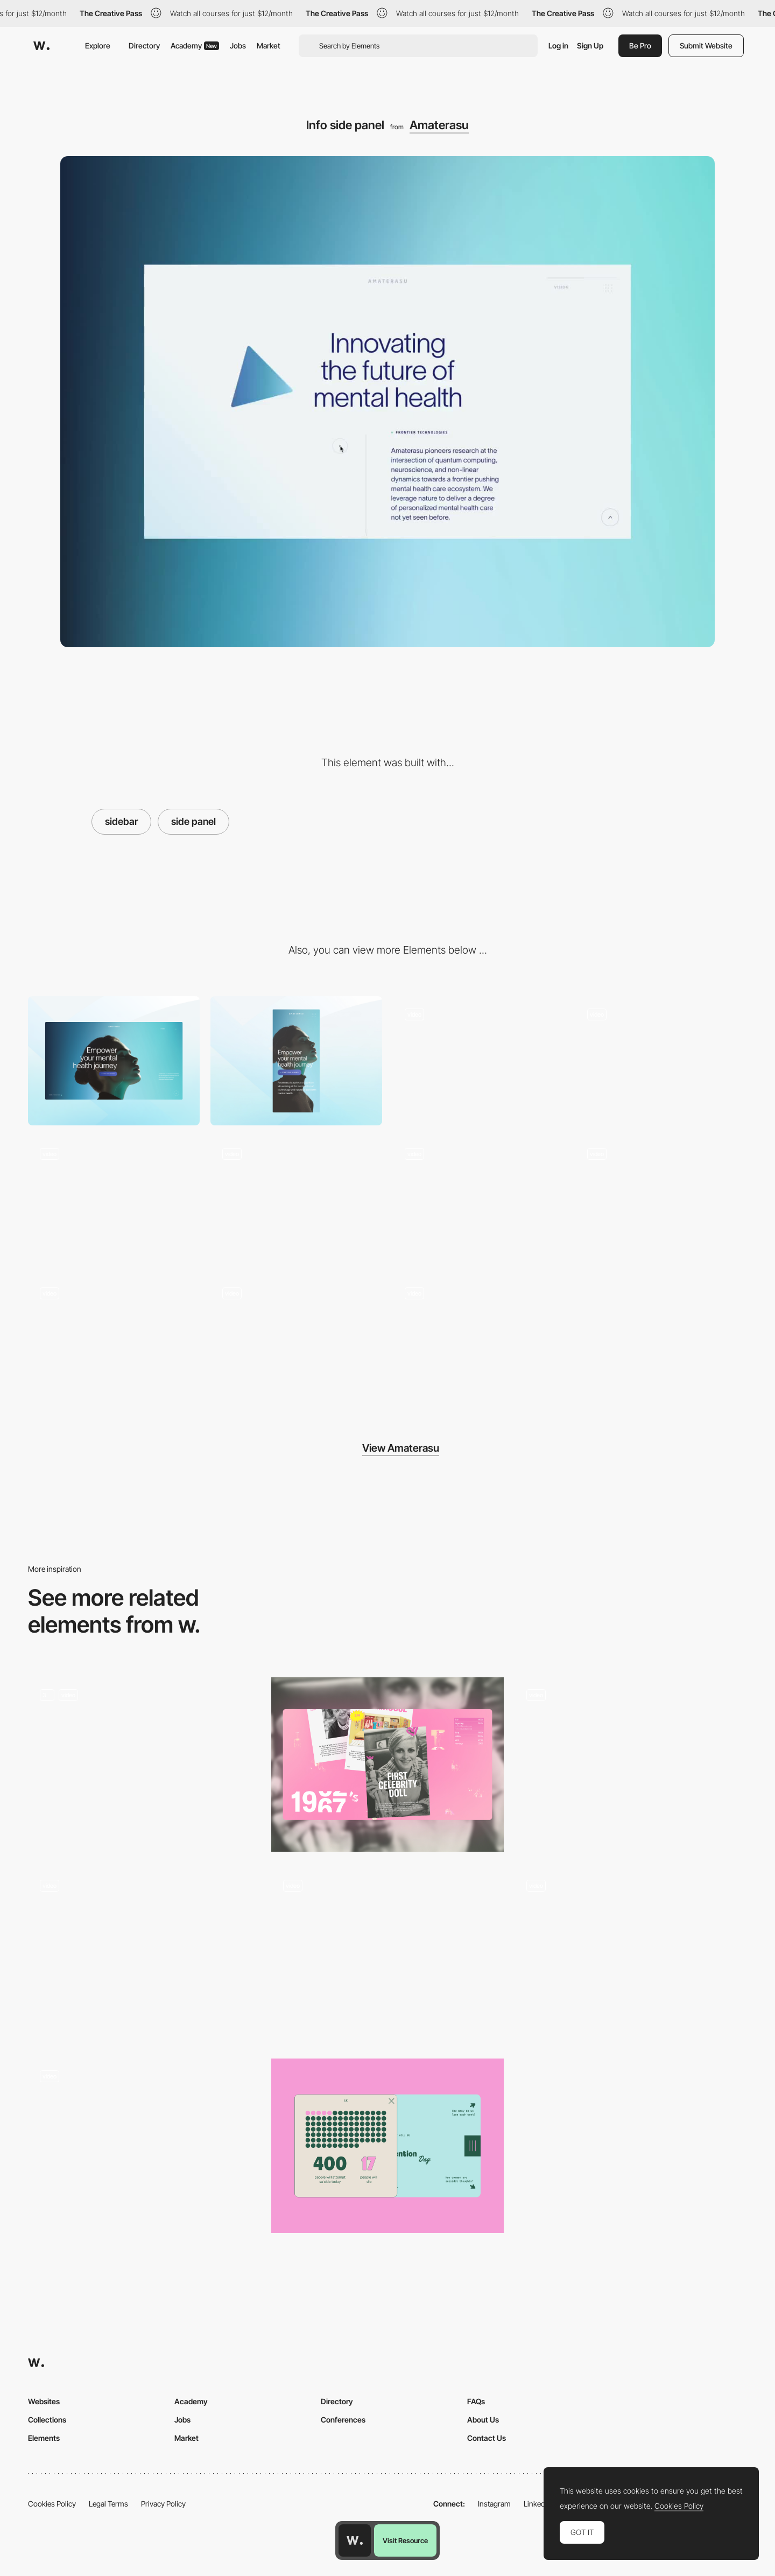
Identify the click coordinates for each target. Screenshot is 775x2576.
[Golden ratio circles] (296, 1340)
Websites (44, 2401)
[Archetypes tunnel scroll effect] (661, 1200)
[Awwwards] (41, 45)
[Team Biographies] (144, 1955)
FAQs (476, 2401)
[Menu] (479, 1060)
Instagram (494, 2503)
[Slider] (144, 1764)
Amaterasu (439, 125)
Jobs (238, 45)
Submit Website (706, 45)
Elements (44, 2437)
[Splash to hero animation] (661, 1060)
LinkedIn (537, 2503)
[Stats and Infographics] (387, 2146)
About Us (483, 2419)
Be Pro (640, 45)
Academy (195, 45)
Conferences (343, 2419)
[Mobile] (296, 1060)
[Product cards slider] (144, 2146)
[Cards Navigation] (387, 1764)
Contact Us (486, 2437)
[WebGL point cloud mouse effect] (296, 1200)
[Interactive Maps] (631, 1955)
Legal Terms (108, 2503)
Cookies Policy (52, 2503)
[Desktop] (114, 1060)
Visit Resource (405, 2540)
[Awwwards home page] (355, 2540)
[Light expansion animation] (479, 1340)
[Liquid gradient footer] (114, 1200)
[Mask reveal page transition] (479, 1200)
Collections (47, 2419)
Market (268, 45)
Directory (144, 45)
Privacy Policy (163, 2503)
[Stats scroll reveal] (114, 1340)
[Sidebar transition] (631, 1764)
